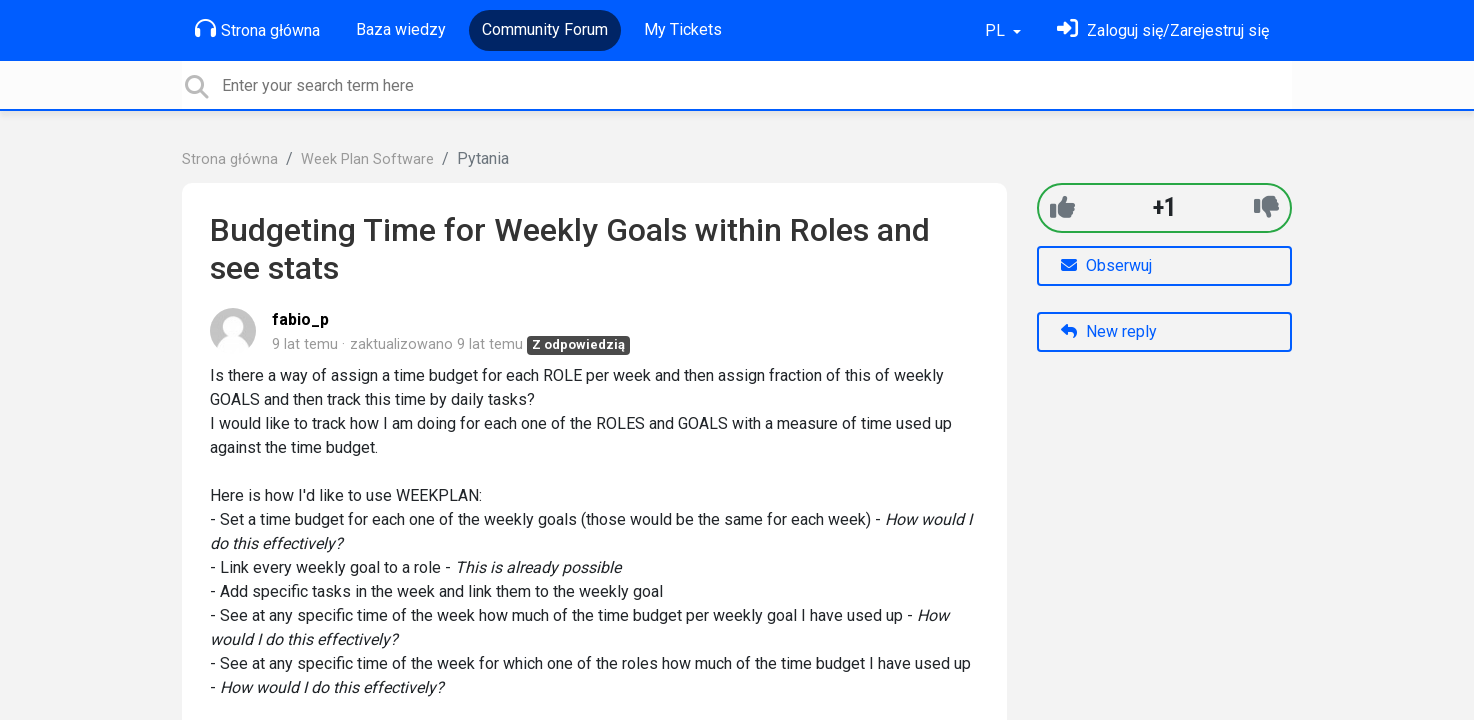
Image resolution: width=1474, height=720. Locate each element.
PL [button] (997, 30)
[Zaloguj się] (1163, 30)
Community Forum (545, 29)
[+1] (1062, 207)
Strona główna (257, 29)
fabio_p (300, 319)
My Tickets (683, 29)
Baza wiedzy (401, 29)
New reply (1109, 331)
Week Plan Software (367, 159)
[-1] (1266, 207)
